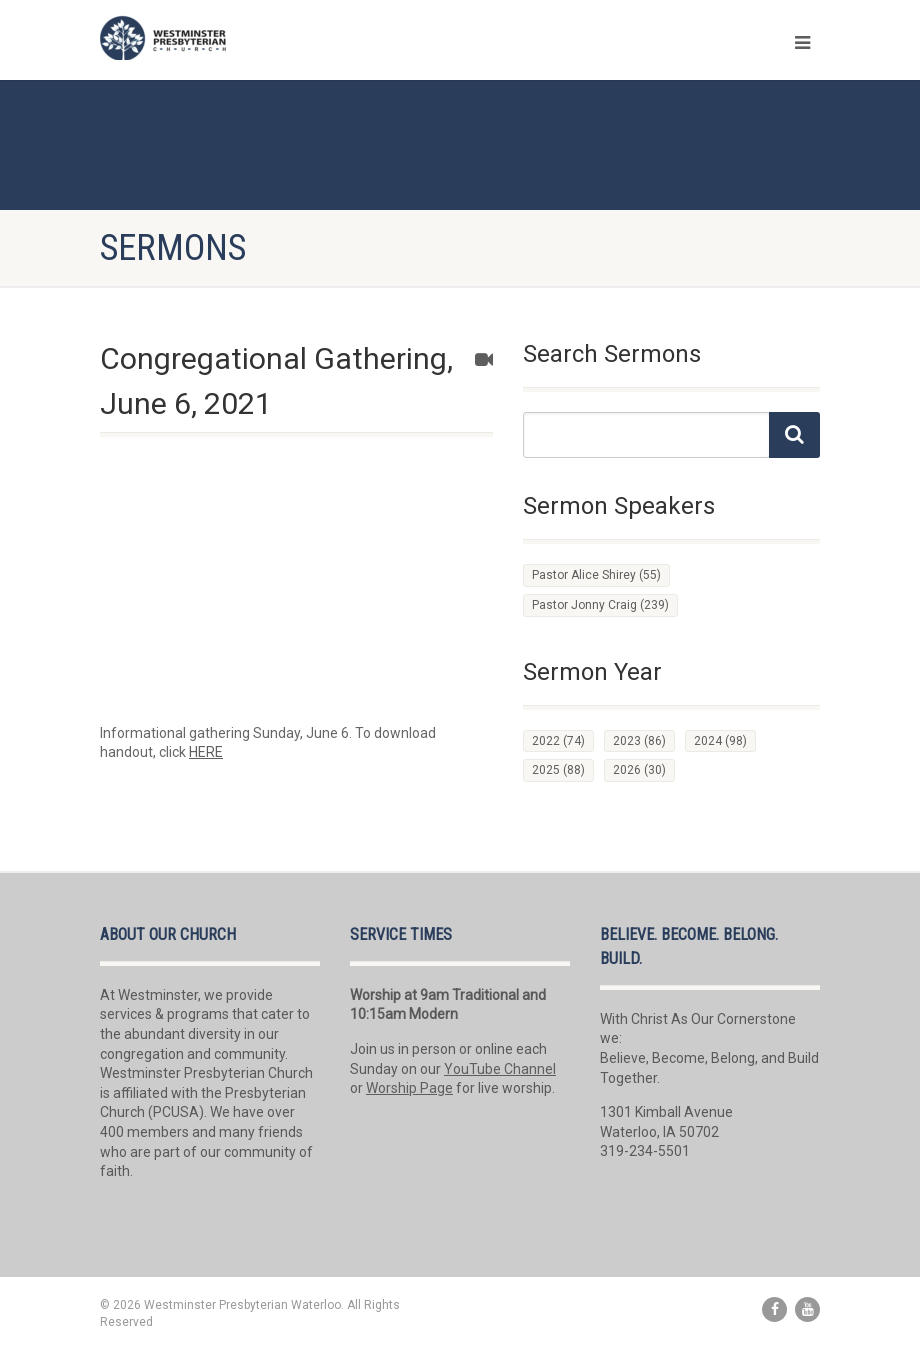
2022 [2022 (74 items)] (558, 741)
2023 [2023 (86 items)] (639, 741)
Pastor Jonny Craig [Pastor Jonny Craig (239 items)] (600, 605)
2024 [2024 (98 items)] (720, 741)
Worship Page (409, 1088)
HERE (206, 752)
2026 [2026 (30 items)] (639, 770)
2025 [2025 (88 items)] (558, 770)
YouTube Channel (500, 1069)
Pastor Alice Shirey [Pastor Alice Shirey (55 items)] (596, 575)
